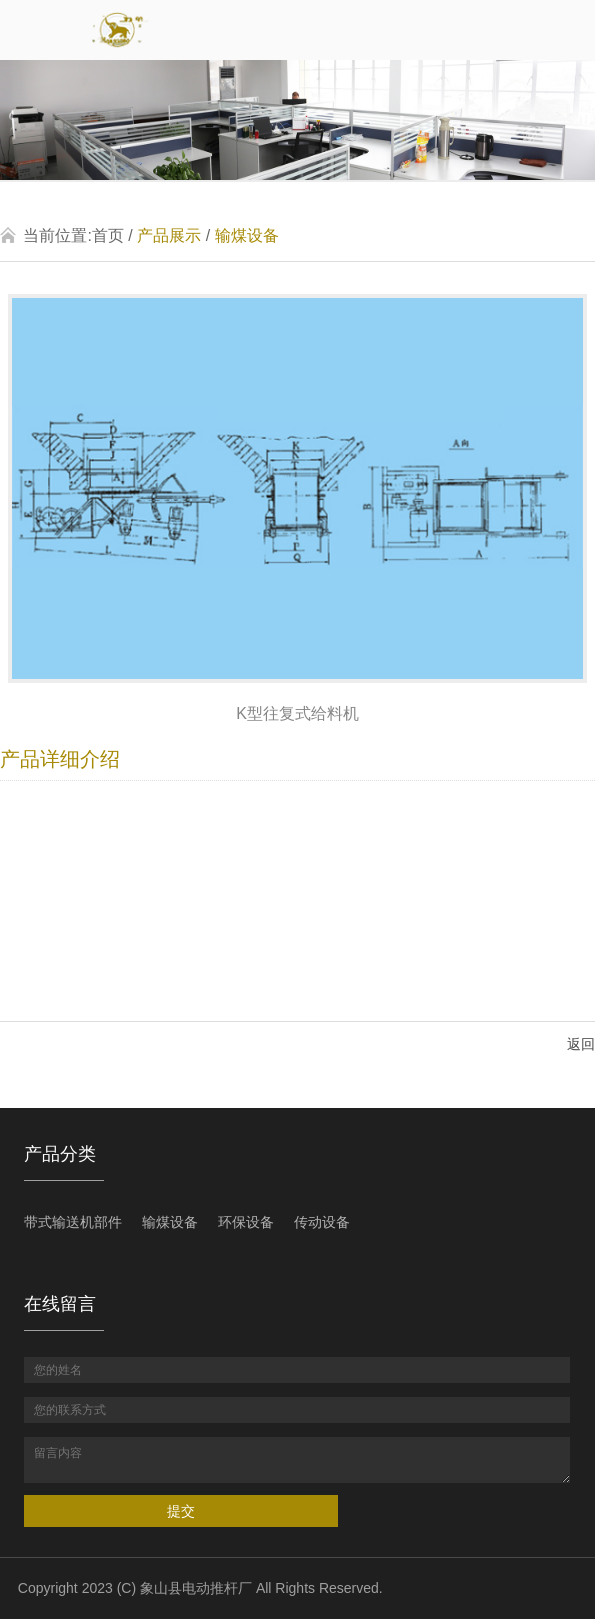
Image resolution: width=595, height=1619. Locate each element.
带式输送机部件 (73, 1222)
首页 (108, 235)
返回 (581, 1044)
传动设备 (322, 1222)
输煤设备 (247, 235)
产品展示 (169, 235)
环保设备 (246, 1222)
